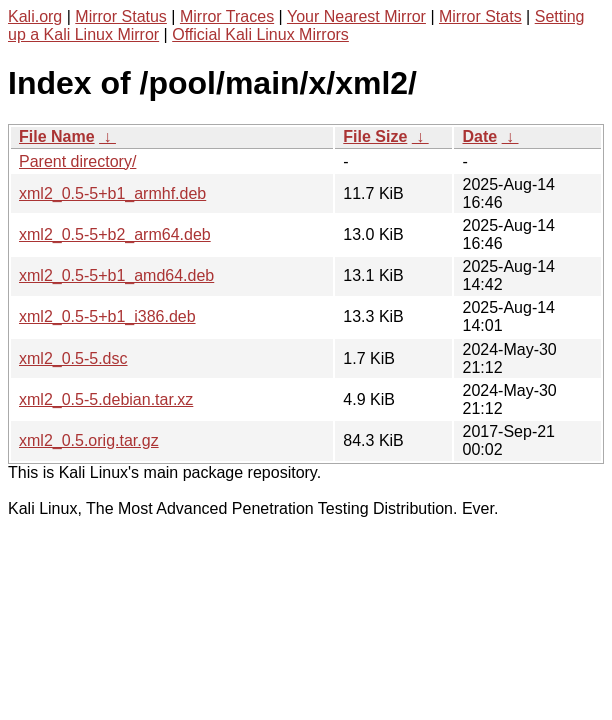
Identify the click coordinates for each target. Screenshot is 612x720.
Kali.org (35, 16)
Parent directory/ (77, 161)
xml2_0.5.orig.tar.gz (89, 440)
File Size (375, 136)
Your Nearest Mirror (356, 16)
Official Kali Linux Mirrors (260, 34)
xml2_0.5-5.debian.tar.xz (106, 399)
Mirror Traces (227, 16)
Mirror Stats (480, 16)
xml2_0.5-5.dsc (73, 358)
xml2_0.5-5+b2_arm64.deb (115, 234)
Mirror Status (121, 16)
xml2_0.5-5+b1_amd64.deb (116, 275)
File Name (57, 136)
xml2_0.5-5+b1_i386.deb (107, 316)
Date (479, 136)
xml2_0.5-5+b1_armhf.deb (112, 193)
